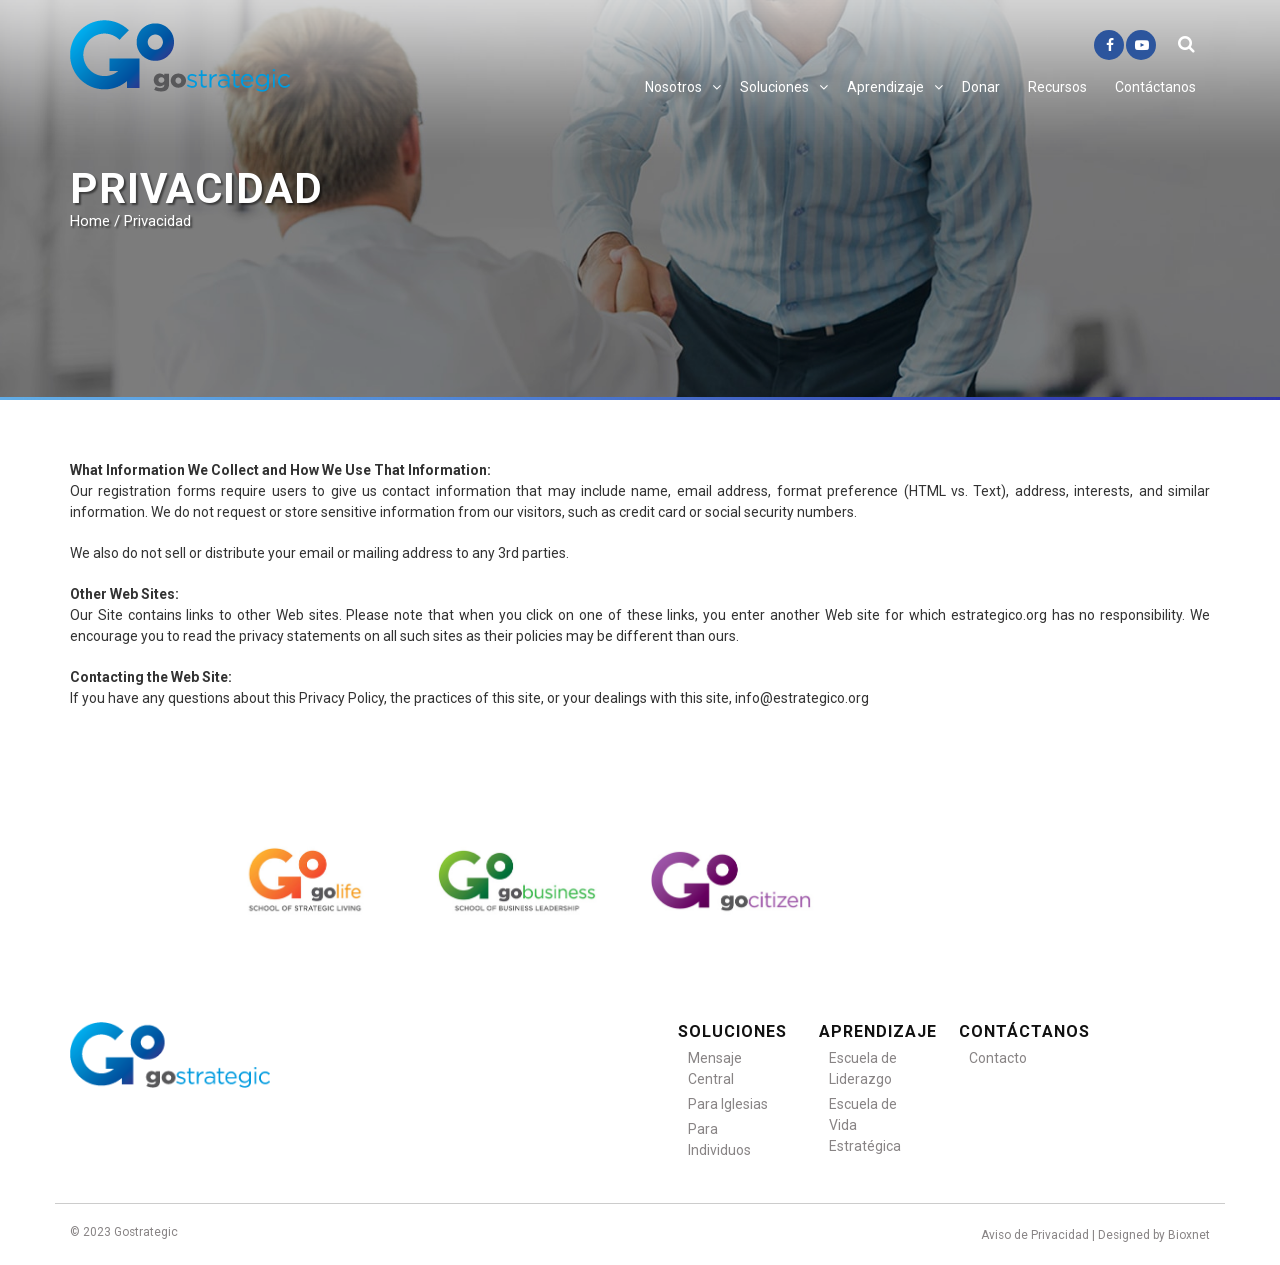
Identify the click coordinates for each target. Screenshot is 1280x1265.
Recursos (1057, 87)
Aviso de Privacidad (1035, 1235)
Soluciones (774, 87)
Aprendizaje (885, 87)
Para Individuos (719, 1139)
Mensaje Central (715, 1068)
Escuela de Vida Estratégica (865, 1125)
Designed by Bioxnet (1154, 1235)
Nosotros (673, 87)
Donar (981, 87)
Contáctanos (1155, 87)
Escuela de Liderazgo (863, 1068)
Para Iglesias (728, 1104)
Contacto (998, 1058)
